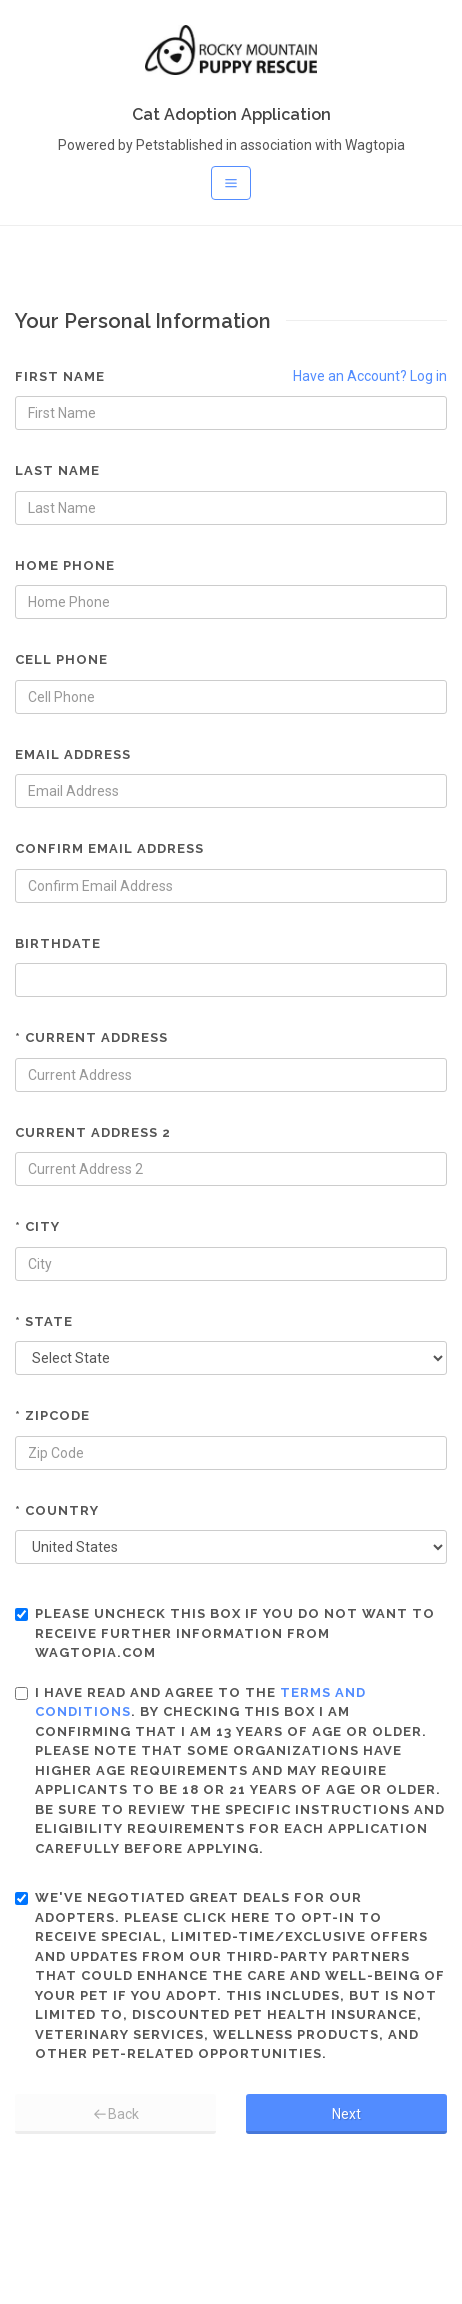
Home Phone (65, 565)
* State (44, 1321)
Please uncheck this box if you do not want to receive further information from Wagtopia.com (225, 1633)
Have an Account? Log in (370, 376)
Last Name (57, 470)
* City (37, 1226)
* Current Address (91, 1037)
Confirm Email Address (109, 848)
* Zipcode (52, 1415)
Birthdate (58, 943)
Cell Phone (61, 659)
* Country (57, 1510)
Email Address (73, 754)
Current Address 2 (93, 1132)
